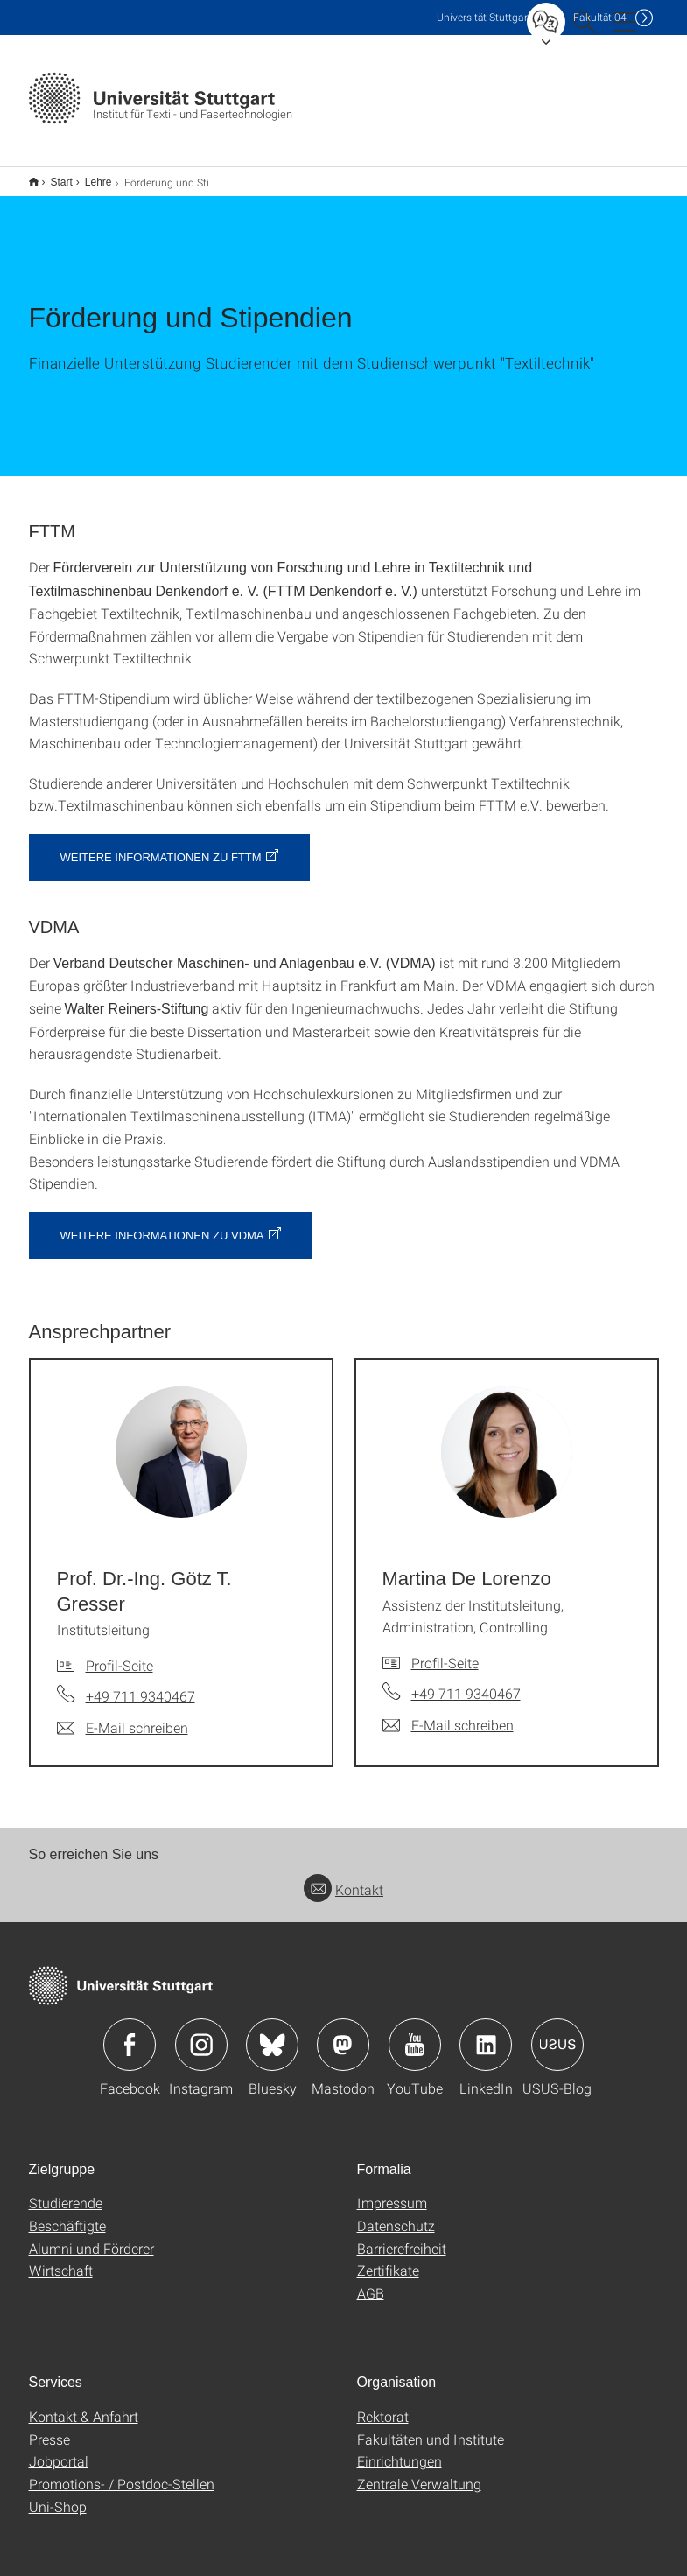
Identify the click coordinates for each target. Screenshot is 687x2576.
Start (52, 176)
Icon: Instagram (201, 2033)
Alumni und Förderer (91, 2237)
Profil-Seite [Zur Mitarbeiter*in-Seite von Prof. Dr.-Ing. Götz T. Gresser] (119, 1654)
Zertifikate (388, 2259)
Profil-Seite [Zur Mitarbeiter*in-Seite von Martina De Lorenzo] (445, 1651)
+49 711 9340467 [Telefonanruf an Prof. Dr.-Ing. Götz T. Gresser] (140, 1684)
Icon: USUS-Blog (557, 2033)
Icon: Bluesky (272, 2033)
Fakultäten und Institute (430, 2427)
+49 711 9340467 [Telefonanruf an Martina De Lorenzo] (466, 1682)
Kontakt (343, 1878)
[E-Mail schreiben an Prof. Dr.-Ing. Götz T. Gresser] (122, 1716)
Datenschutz (396, 2214)
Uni (484, 17)
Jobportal (58, 2449)
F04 (600, 17)
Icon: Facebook (129, 2033)
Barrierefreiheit (401, 2237)
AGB (370, 2281)
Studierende (65, 2191)
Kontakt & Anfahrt (83, 2405)
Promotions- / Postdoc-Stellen (121, 2472)
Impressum (392, 2191)
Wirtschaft (61, 2259)
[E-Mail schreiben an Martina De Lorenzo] (448, 1713)
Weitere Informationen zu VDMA (162, 1224)
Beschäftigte (67, 2214)
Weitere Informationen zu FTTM (161, 846)
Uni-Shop (58, 2495)
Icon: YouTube (415, 2033)
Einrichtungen (399, 2449)
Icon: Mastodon (343, 2033)
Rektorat (383, 2405)
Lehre (88, 176)
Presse (49, 2427)
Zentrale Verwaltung (419, 2472)
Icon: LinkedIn (485, 2033)
